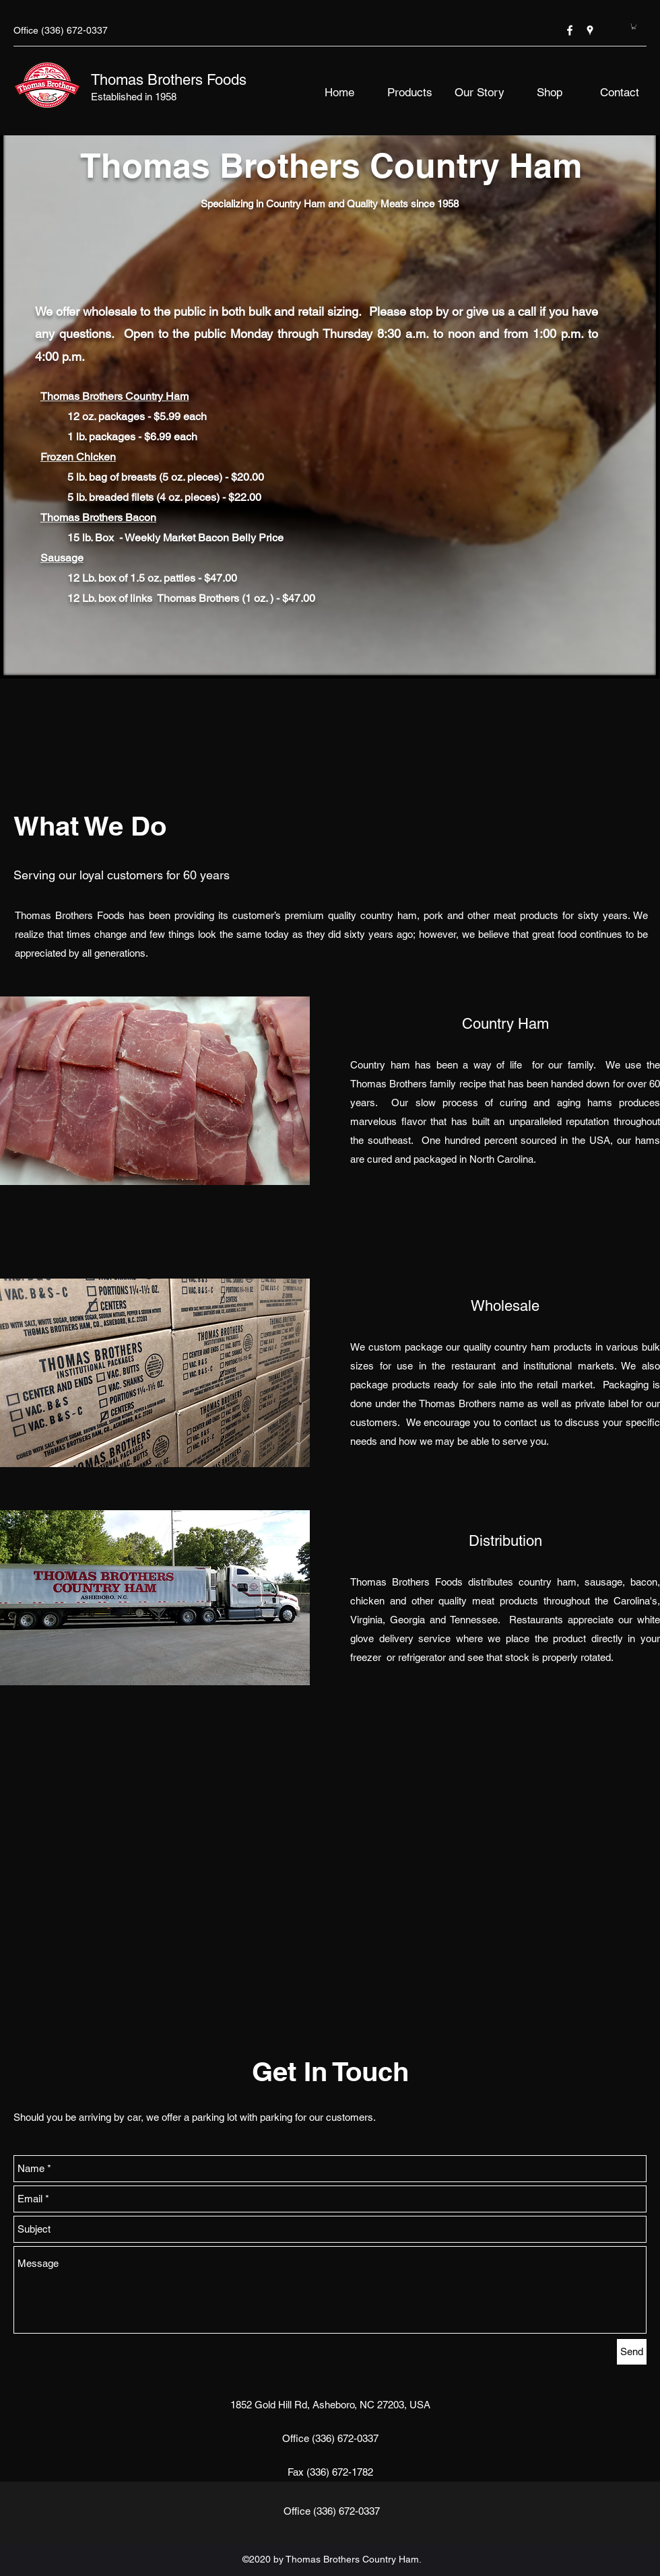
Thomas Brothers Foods (168, 79)
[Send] (632, 2352)
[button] (633, 26)
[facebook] (569, 30)
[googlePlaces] (590, 30)
